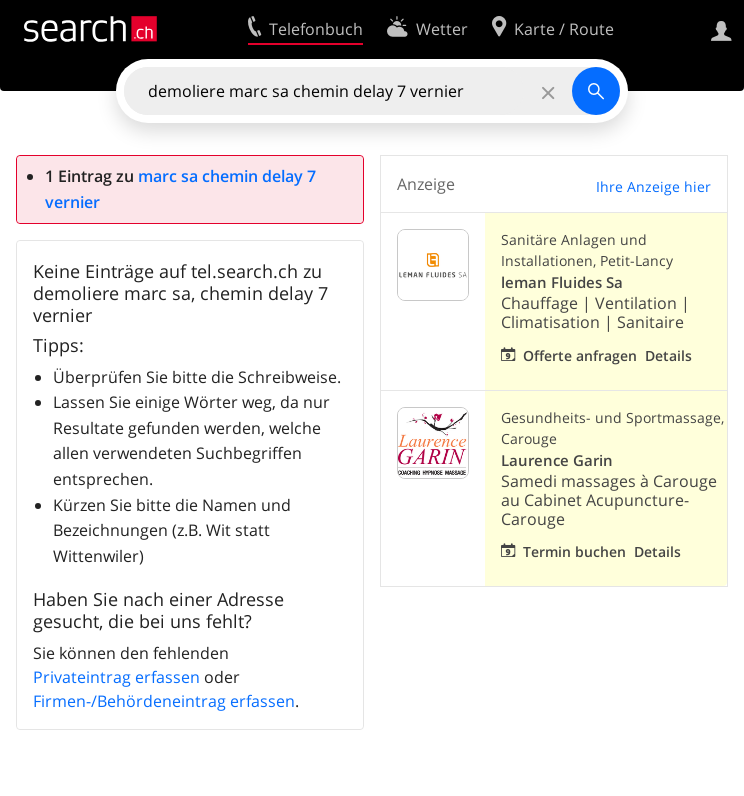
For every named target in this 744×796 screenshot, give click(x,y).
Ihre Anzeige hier (653, 186)
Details (668, 355)
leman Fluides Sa (562, 282)
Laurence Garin (557, 460)
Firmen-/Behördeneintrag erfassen (164, 701)
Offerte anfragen (580, 355)
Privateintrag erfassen (116, 677)
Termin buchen (574, 551)
